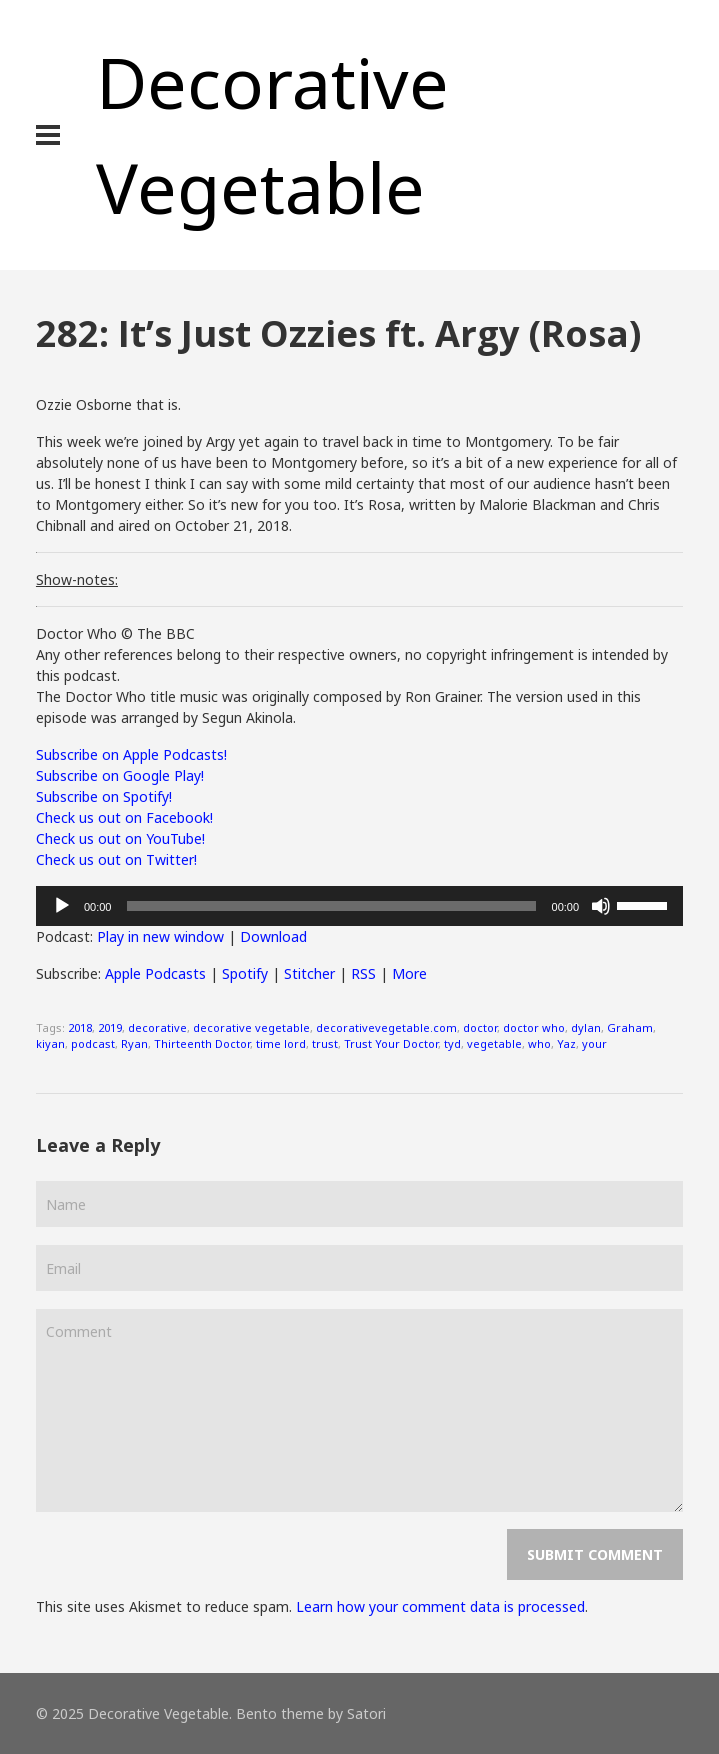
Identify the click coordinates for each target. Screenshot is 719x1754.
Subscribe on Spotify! (104, 796)
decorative (157, 1027)
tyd (452, 1043)
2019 (110, 1027)
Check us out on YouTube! (120, 838)
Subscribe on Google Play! (120, 775)
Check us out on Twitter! (116, 859)
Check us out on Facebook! (124, 817)
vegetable (494, 1043)
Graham (630, 1027)
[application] (359, 906)
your (594, 1043)
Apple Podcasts (155, 973)
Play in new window (160, 936)
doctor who (534, 1027)
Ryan (134, 1043)
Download (273, 936)
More (409, 973)
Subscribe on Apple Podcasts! (131, 754)
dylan (586, 1027)
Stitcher (309, 973)
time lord (281, 1043)
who (539, 1043)
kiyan (50, 1043)
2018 (80, 1027)
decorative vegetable (251, 1027)
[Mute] (601, 906)
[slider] (331, 906)
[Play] (62, 906)
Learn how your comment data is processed (440, 1606)
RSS (363, 973)
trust (325, 1043)
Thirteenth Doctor (202, 1043)
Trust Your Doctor (391, 1043)
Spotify (245, 973)
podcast (93, 1043)
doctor (480, 1027)
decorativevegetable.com (386, 1027)
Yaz (566, 1043)
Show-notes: (77, 579)
